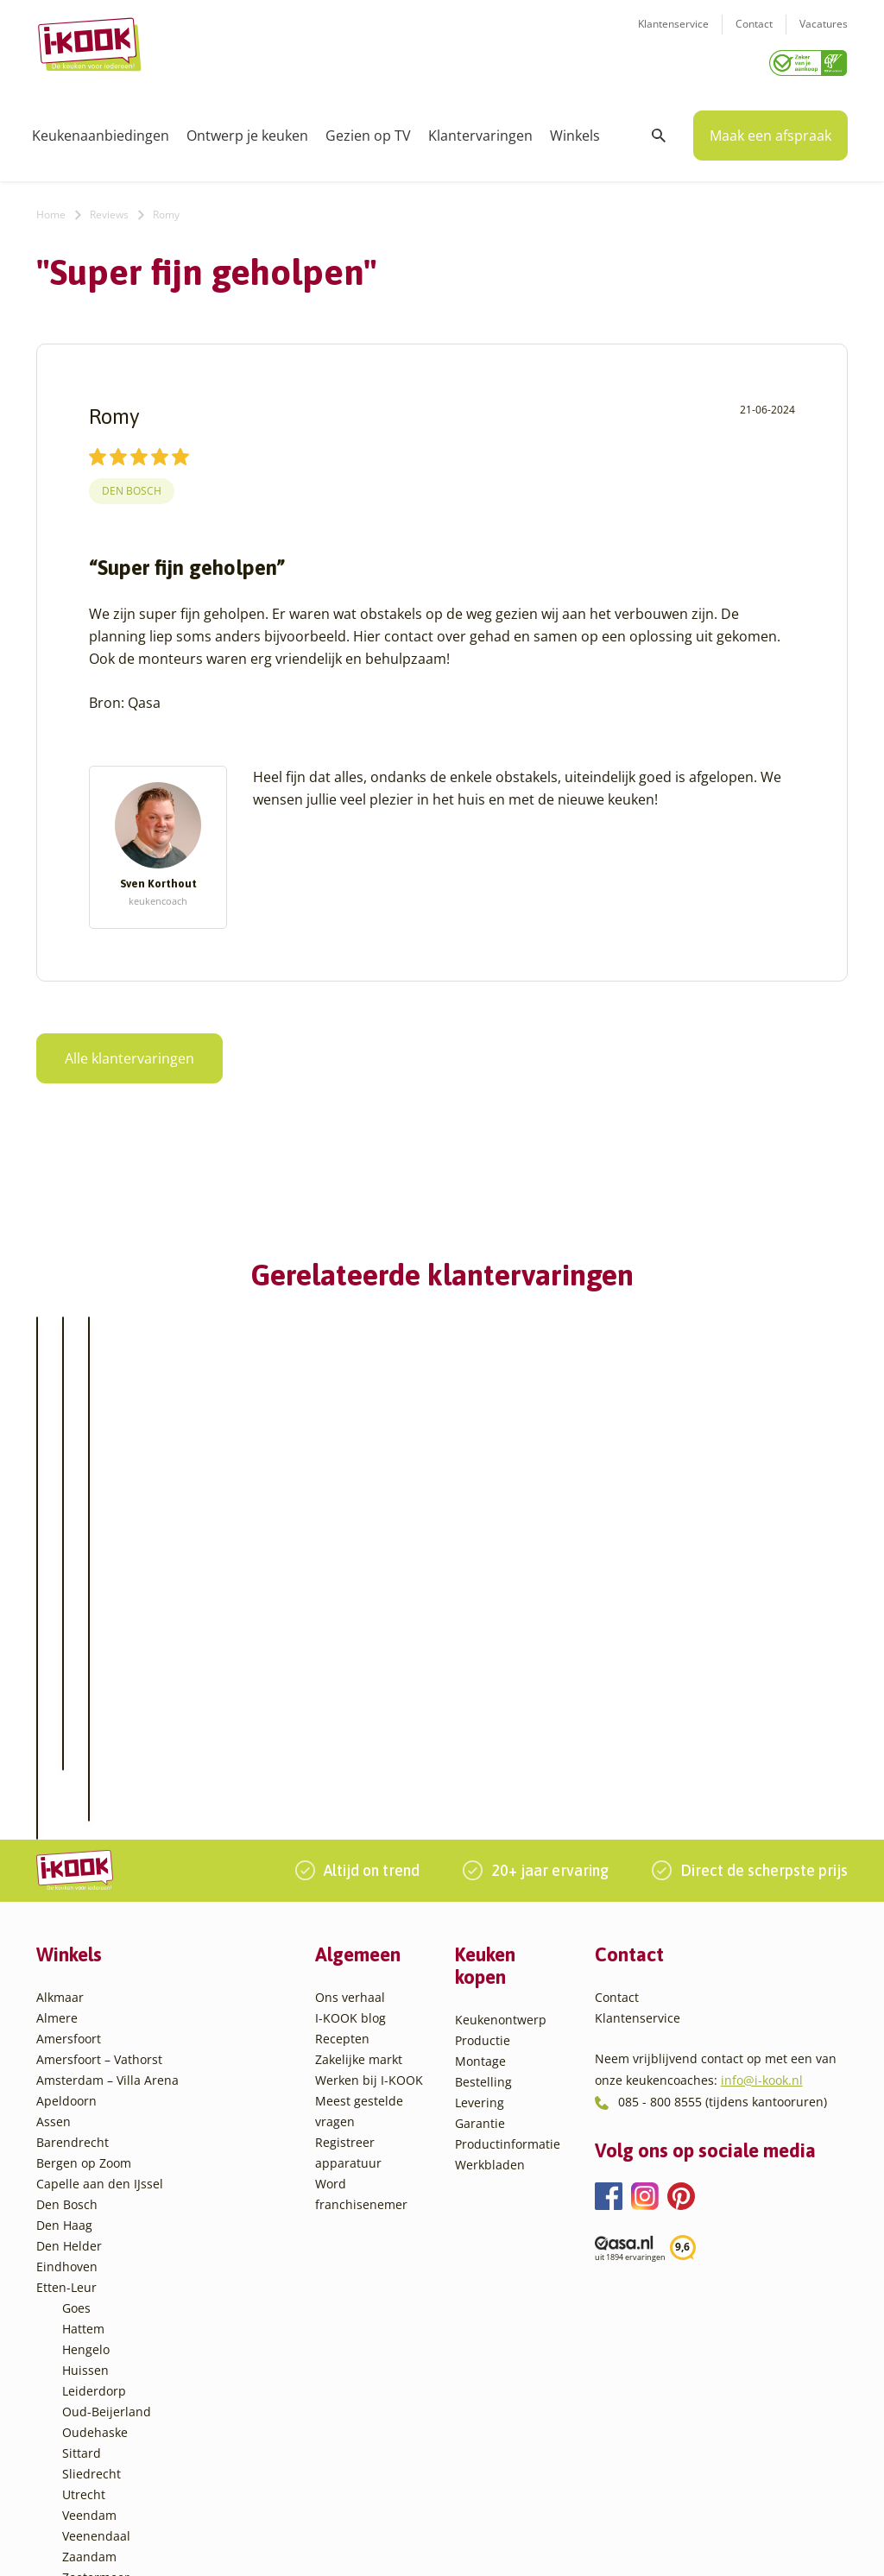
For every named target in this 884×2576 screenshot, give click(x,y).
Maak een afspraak (770, 129)
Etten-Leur (66, 2172)
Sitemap (584, 2544)
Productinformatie (507, 2029)
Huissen (85, 2255)
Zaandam (89, 2442)
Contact (754, 35)
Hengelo (86, 2234)
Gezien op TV (368, 129)
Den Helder (69, 2131)
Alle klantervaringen (129, 1052)
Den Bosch (131, 485)
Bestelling (483, 1967)
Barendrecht (72, 2027)
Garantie (480, 2008)
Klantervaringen (480, 129)
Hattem (83, 2214)
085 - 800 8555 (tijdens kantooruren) (722, 1987)
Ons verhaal (350, 1882)
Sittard (81, 2338)
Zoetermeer (95, 2462)
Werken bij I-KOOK (369, 1965)
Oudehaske (95, 2317)
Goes (76, 2193)
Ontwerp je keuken (247, 129)
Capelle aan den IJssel (99, 2069)
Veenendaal (96, 2421)
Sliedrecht (91, 2359)
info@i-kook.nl (762, 1964)
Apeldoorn (66, 1986)
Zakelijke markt (358, 1944)
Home (51, 208)
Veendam (89, 2400)
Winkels (575, 129)
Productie (482, 1925)
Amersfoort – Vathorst (99, 1944)
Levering (479, 1987)
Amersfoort (68, 1924)
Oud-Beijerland (106, 2297)
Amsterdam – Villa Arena (107, 1965)
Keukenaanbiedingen (100, 129)
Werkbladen (490, 2050)
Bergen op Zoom (83, 2048)
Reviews (109, 208)
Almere (57, 1903)
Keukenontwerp (500, 1905)
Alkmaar (60, 1882)
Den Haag (64, 2110)
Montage (480, 1946)
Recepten (342, 1924)
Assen (53, 2006)
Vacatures (823, 35)
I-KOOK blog (350, 1903)
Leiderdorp (94, 2276)
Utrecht (83, 2379)
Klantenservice (673, 35)
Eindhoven (67, 2152)
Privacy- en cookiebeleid (486, 2544)
